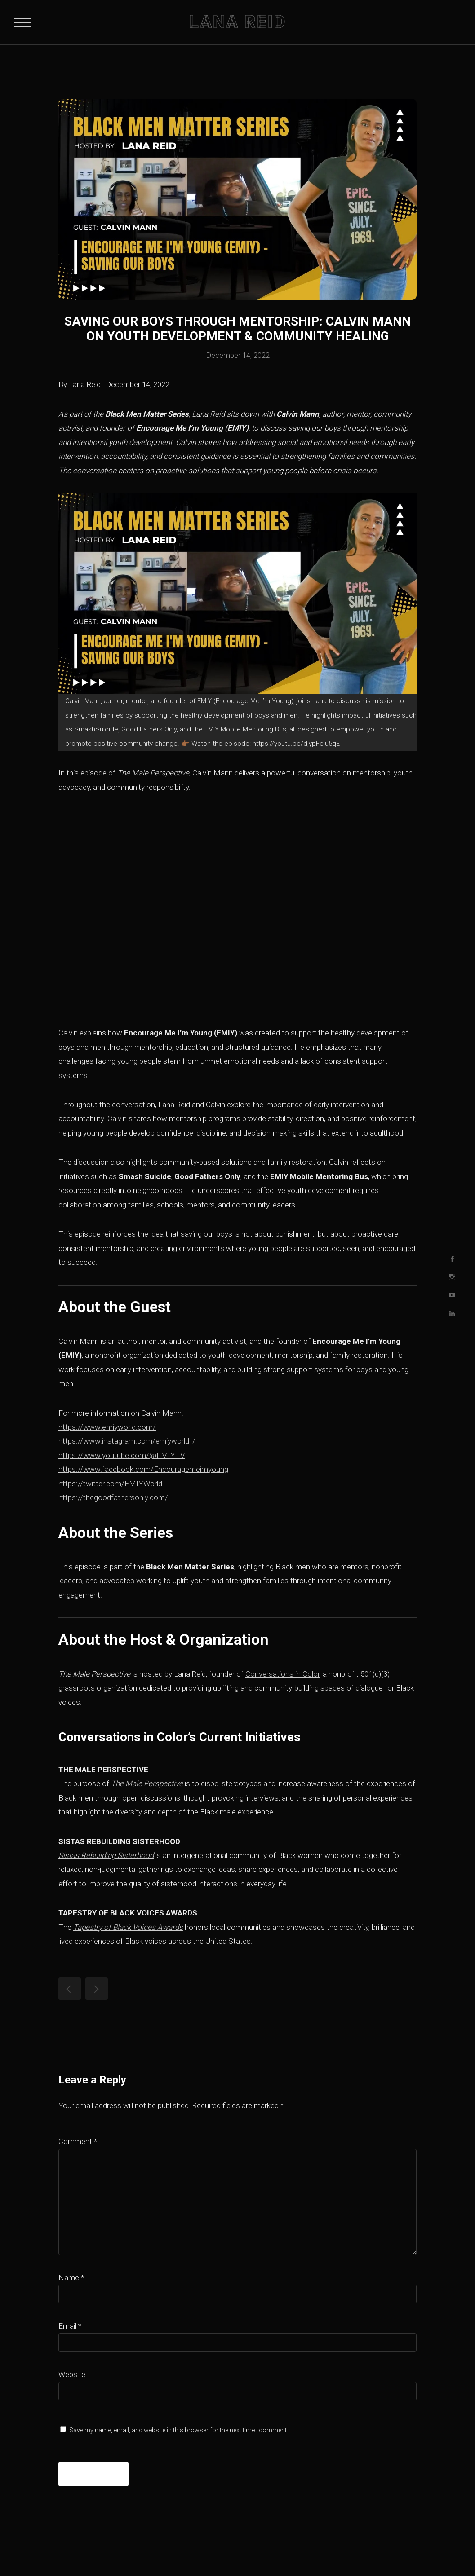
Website (71, 2374)
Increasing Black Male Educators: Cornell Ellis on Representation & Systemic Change (96, 1988)
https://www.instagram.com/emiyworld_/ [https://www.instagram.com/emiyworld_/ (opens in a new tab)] (126, 1440)
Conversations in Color (282, 1673)
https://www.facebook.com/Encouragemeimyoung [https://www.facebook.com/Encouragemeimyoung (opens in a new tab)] (143, 1469)
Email (69, 2325)
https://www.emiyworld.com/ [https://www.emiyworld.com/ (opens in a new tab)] (107, 1426)
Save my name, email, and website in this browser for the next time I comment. (178, 2430)
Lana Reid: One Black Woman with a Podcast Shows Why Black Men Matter (69, 1988)
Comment (77, 2141)
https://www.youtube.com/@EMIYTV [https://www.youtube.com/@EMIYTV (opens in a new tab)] (121, 1455)
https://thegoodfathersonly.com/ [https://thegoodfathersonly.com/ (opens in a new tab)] (113, 1497)
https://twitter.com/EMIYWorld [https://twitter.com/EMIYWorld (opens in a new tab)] (110, 1483)
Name (71, 2277)
